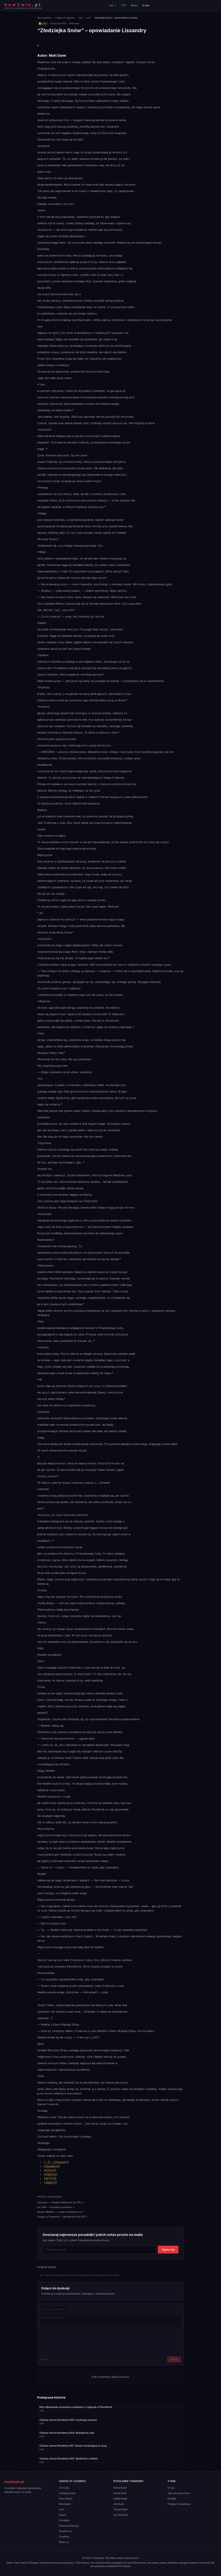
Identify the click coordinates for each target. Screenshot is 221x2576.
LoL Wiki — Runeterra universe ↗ (55, 2207)
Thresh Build (120, 2509)
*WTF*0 (49, 2178)
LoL (113, 5)
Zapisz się (168, 2249)
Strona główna (44, 17)
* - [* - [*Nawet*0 (56, 2162)
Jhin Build (118, 2504)
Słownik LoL (65, 2531)
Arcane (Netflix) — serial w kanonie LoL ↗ (60, 2211)
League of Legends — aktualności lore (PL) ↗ (63, 2216)
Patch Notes (66, 2498)
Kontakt (172, 2498)
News (134, 5)
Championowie (67, 2493)
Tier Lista (64, 2487)
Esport (62, 2514)
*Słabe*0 (50, 2182)
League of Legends (65, 17)
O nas (145, 5)
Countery (64, 2536)
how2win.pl (14, 2482)
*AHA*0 (49, 2170)
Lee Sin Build (120, 2514)
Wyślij (174, 2359)
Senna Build (120, 2487)
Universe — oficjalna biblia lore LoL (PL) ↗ (61, 2202)
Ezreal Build (119, 2493)
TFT (123, 5)
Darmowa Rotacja (68, 2525)
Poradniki (64, 2520)
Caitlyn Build (120, 2498)
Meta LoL (64, 2542)
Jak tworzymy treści (179, 2493)
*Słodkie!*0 (51, 2166)
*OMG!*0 (50, 2174)
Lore (80, 17)
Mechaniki (64, 2504)
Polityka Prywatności (179, 2504)
